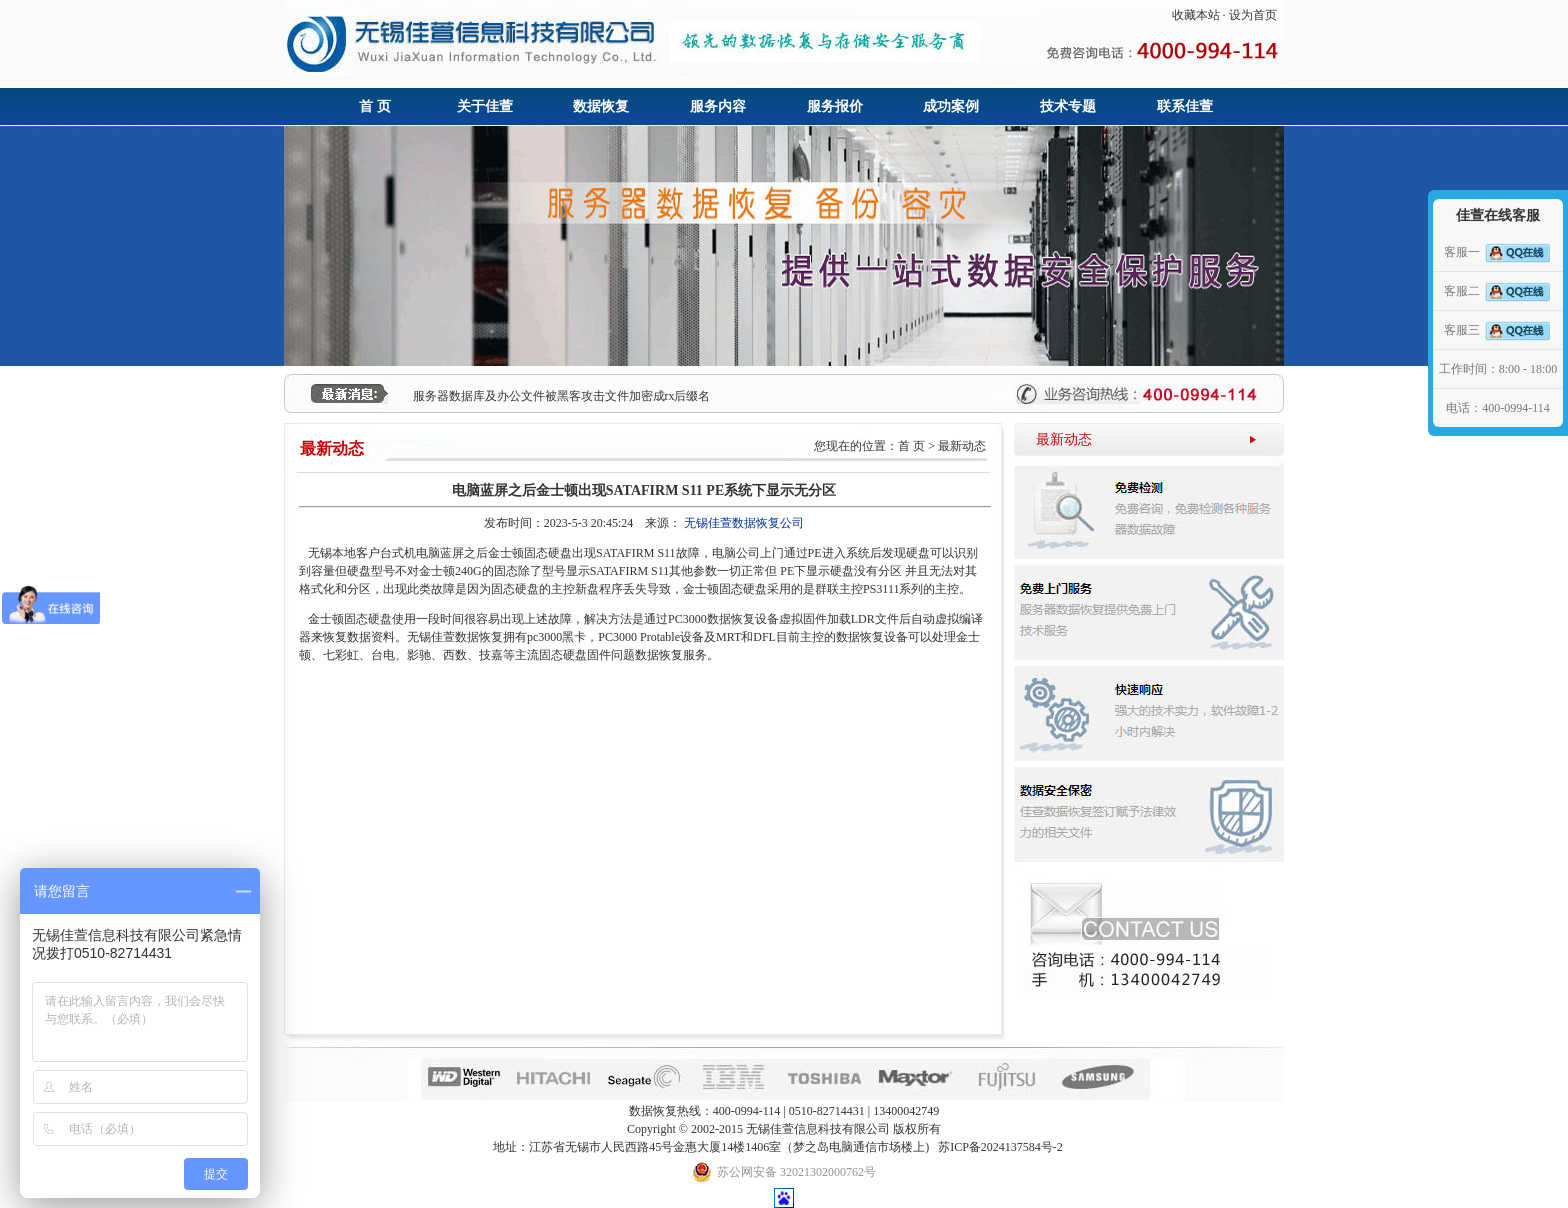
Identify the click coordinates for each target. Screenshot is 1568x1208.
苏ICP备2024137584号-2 (1000, 1147)
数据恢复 (601, 106)
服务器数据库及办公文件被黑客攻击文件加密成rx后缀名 (562, 396)
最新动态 (1064, 439)
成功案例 (951, 106)
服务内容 (718, 106)
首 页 (375, 106)
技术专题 (1068, 106)
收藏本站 (1196, 15)
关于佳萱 (485, 106)
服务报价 (835, 106)
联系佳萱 (1185, 106)
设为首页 (1253, 15)
